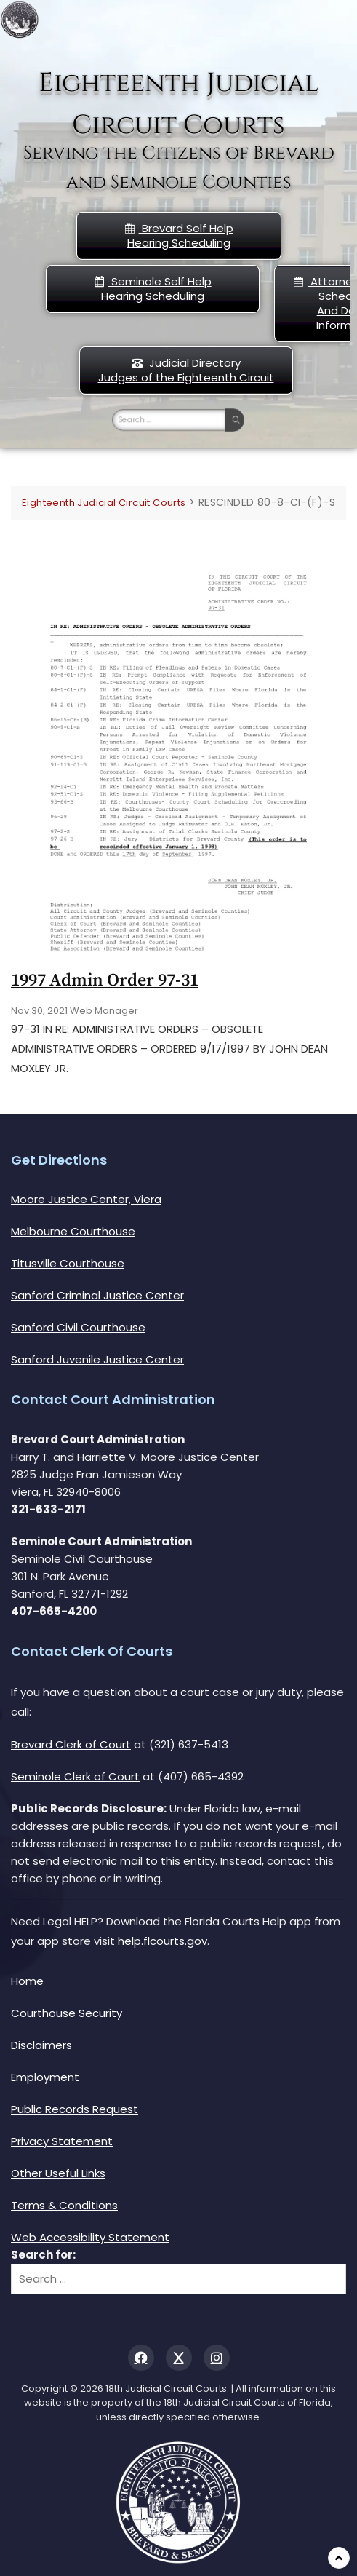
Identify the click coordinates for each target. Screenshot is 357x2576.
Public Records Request (74, 2109)
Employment (45, 2077)
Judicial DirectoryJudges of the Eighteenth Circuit (186, 370)
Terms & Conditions (64, 2205)
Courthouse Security (66, 2013)
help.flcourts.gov (162, 1941)
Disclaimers (41, 2045)
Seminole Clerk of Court (75, 1776)
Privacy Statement (62, 2141)
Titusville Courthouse (67, 1263)
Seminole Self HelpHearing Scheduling (153, 289)
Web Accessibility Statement (90, 2237)
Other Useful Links (58, 2173)
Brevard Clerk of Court (71, 1744)
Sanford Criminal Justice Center (97, 1295)
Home (27, 1981)
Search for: (43, 2254)
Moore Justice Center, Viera (86, 1199)
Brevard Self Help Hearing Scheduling (178, 235)
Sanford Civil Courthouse (78, 1327)
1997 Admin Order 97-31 (104, 980)
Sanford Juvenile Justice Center (97, 1359)
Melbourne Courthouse (73, 1231)
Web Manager (104, 1011)
